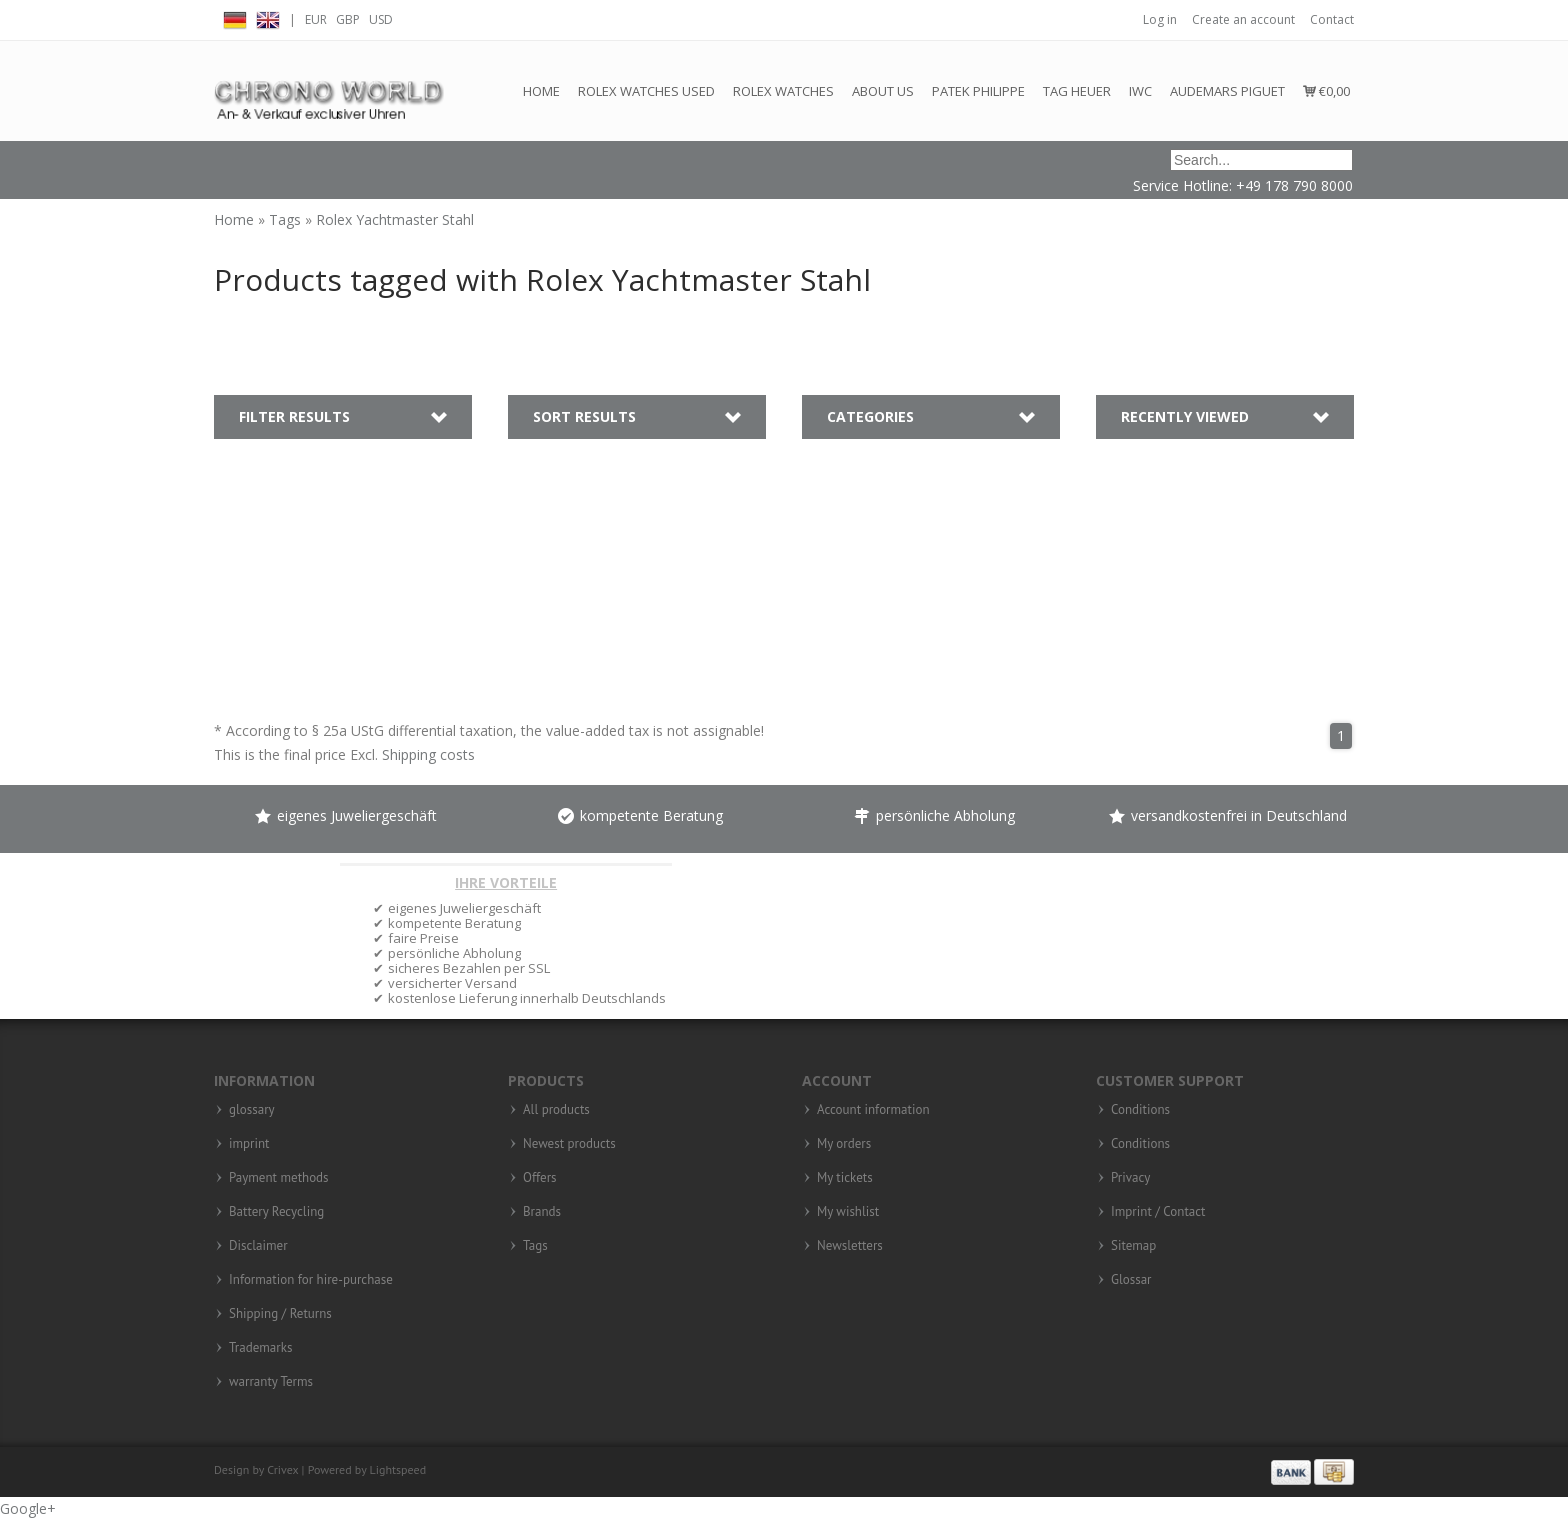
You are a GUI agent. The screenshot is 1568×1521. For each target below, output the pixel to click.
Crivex (282, 1469)
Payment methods (279, 1178)
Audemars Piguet (1227, 91)
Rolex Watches (783, 91)
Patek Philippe (978, 91)
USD (381, 19)
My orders (844, 1144)
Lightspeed (398, 1469)
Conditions (1140, 1110)
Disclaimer (258, 1246)
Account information (873, 1110)
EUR (316, 19)
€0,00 (1326, 91)
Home (541, 91)
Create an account (1243, 19)
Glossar (1131, 1280)
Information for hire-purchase (311, 1280)
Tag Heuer (1077, 91)
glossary (252, 1110)
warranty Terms (271, 1382)
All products (556, 1110)
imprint (249, 1144)
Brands (542, 1212)
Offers (540, 1178)
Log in (1160, 19)
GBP (348, 19)
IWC (1140, 91)
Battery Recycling (276, 1212)
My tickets (845, 1178)
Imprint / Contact (1158, 1212)
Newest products (569, 1144)
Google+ (28, 1508)
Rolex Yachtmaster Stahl (395, 219)
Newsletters (850, 1246)
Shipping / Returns (280, 1314)
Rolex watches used (646, 91)
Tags (287, 219)
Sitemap (1133, 1246)
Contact (1332, 19)
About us (883, 91)
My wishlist (848, 1212)
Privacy (1130, 1178)
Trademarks (260, 1348)
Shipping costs (428, 754)
